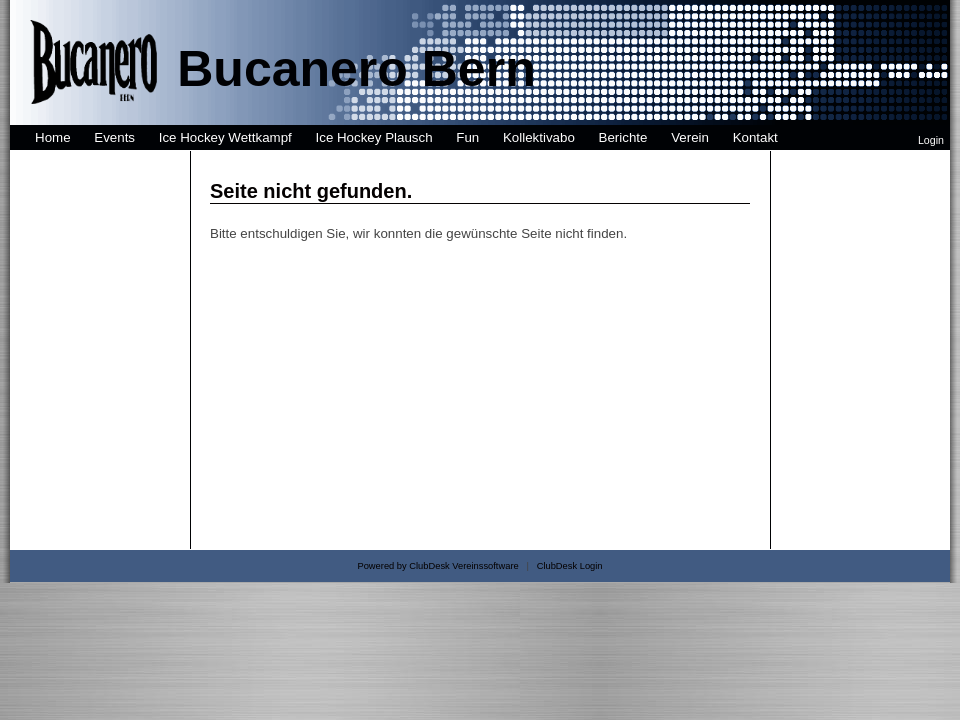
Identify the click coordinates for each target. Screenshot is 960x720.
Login (931, 140)
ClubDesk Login (570, 566)
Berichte (623, 137)
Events (114, 137)
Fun (467, 137)
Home (53, 137)
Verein (690, 137)
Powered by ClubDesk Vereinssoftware (437, 566)
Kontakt (755, 137)
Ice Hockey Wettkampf (225, 137)
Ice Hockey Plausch (374, 137)
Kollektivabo (539, 137)
